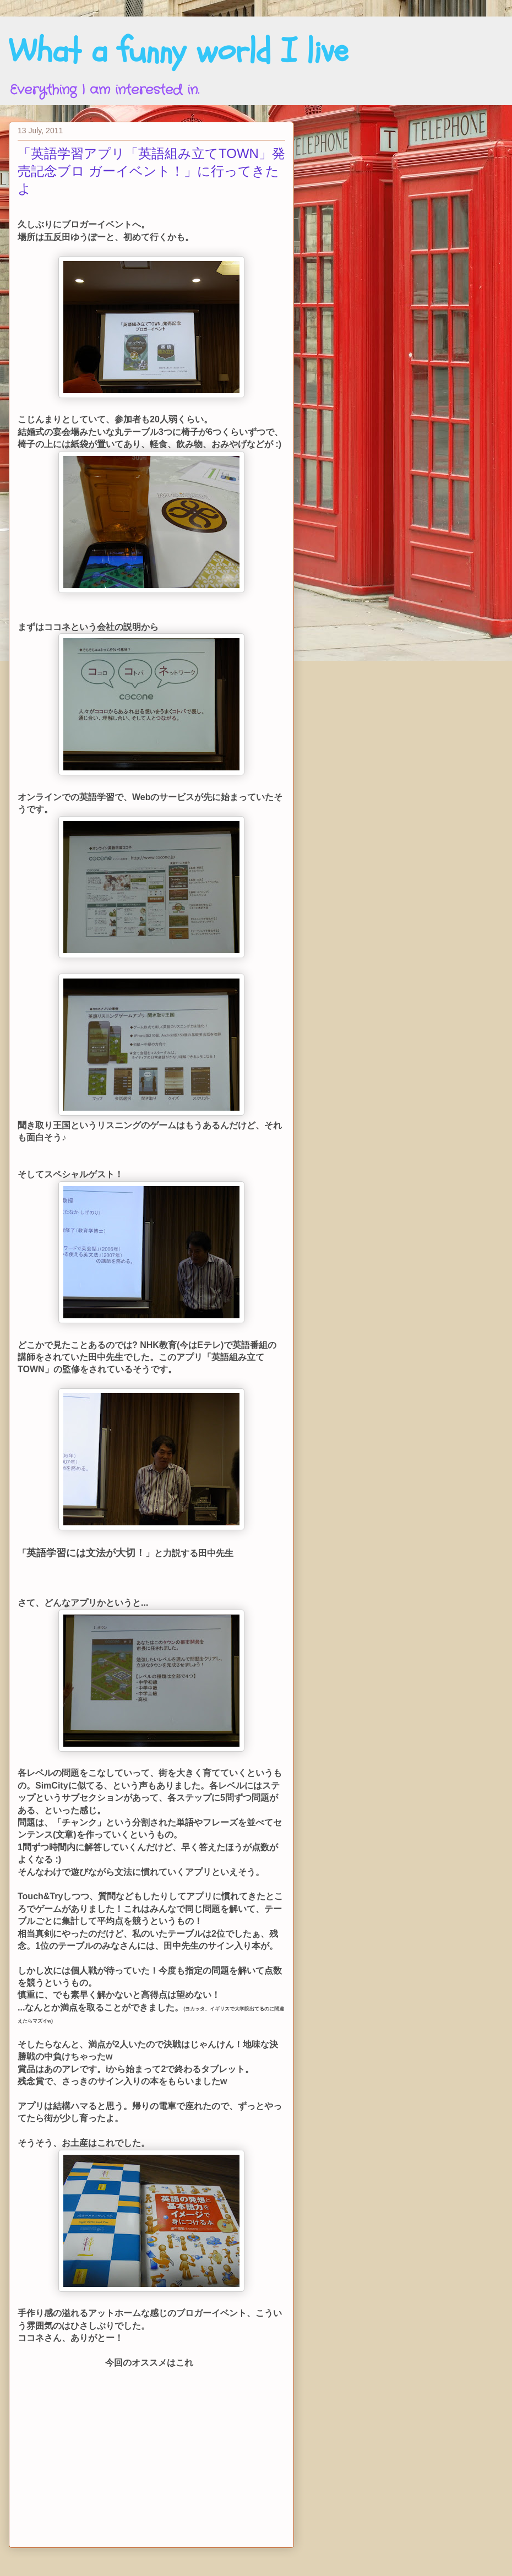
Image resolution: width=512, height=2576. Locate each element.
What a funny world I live (178, 51)
